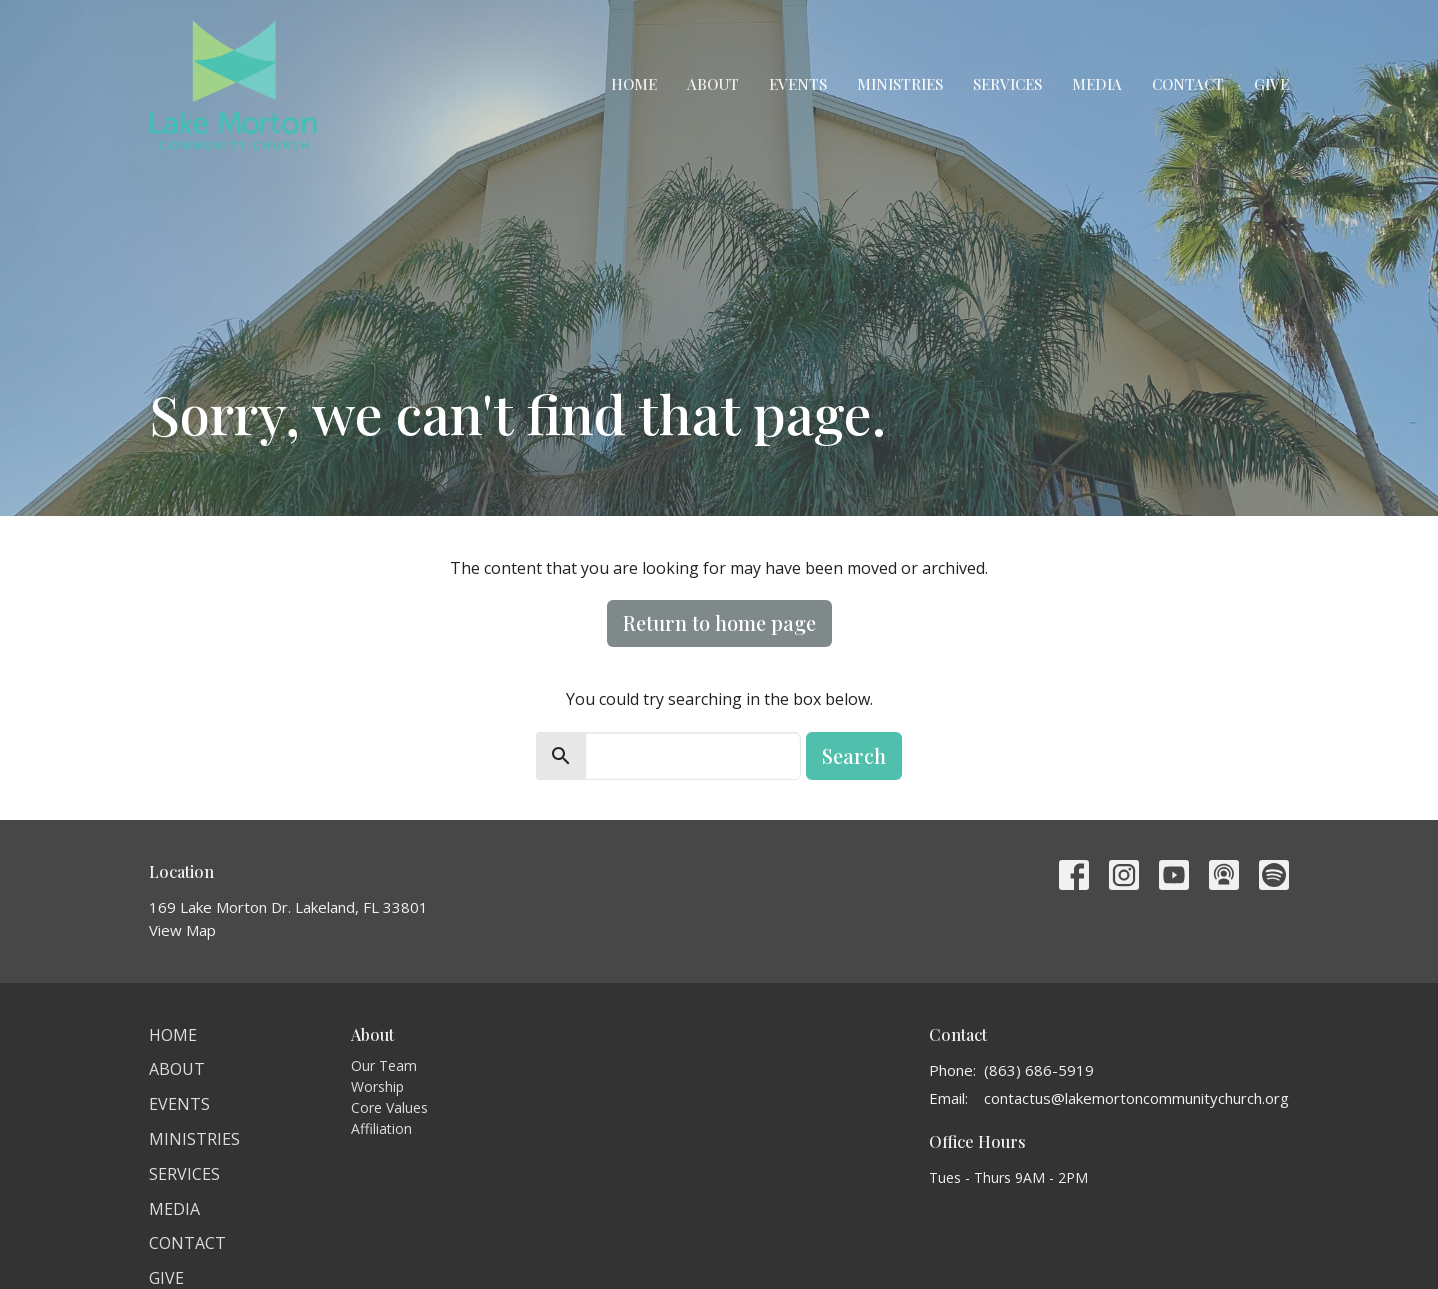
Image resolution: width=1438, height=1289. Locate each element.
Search (854, 755)
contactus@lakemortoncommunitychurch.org (1136, 1098)
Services (1007, 84)
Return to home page (719, 622)
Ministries (900, 84)
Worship (377, 1086)
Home (634, 84)
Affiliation (381, 1128)
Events (798, 84)
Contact (1188, 84)
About (713, 84)
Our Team (384, 1065)
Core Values (389, 1107)
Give (1271, 84)
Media (1097, 84)
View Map (182, 930)
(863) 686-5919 (1039, 1070)
